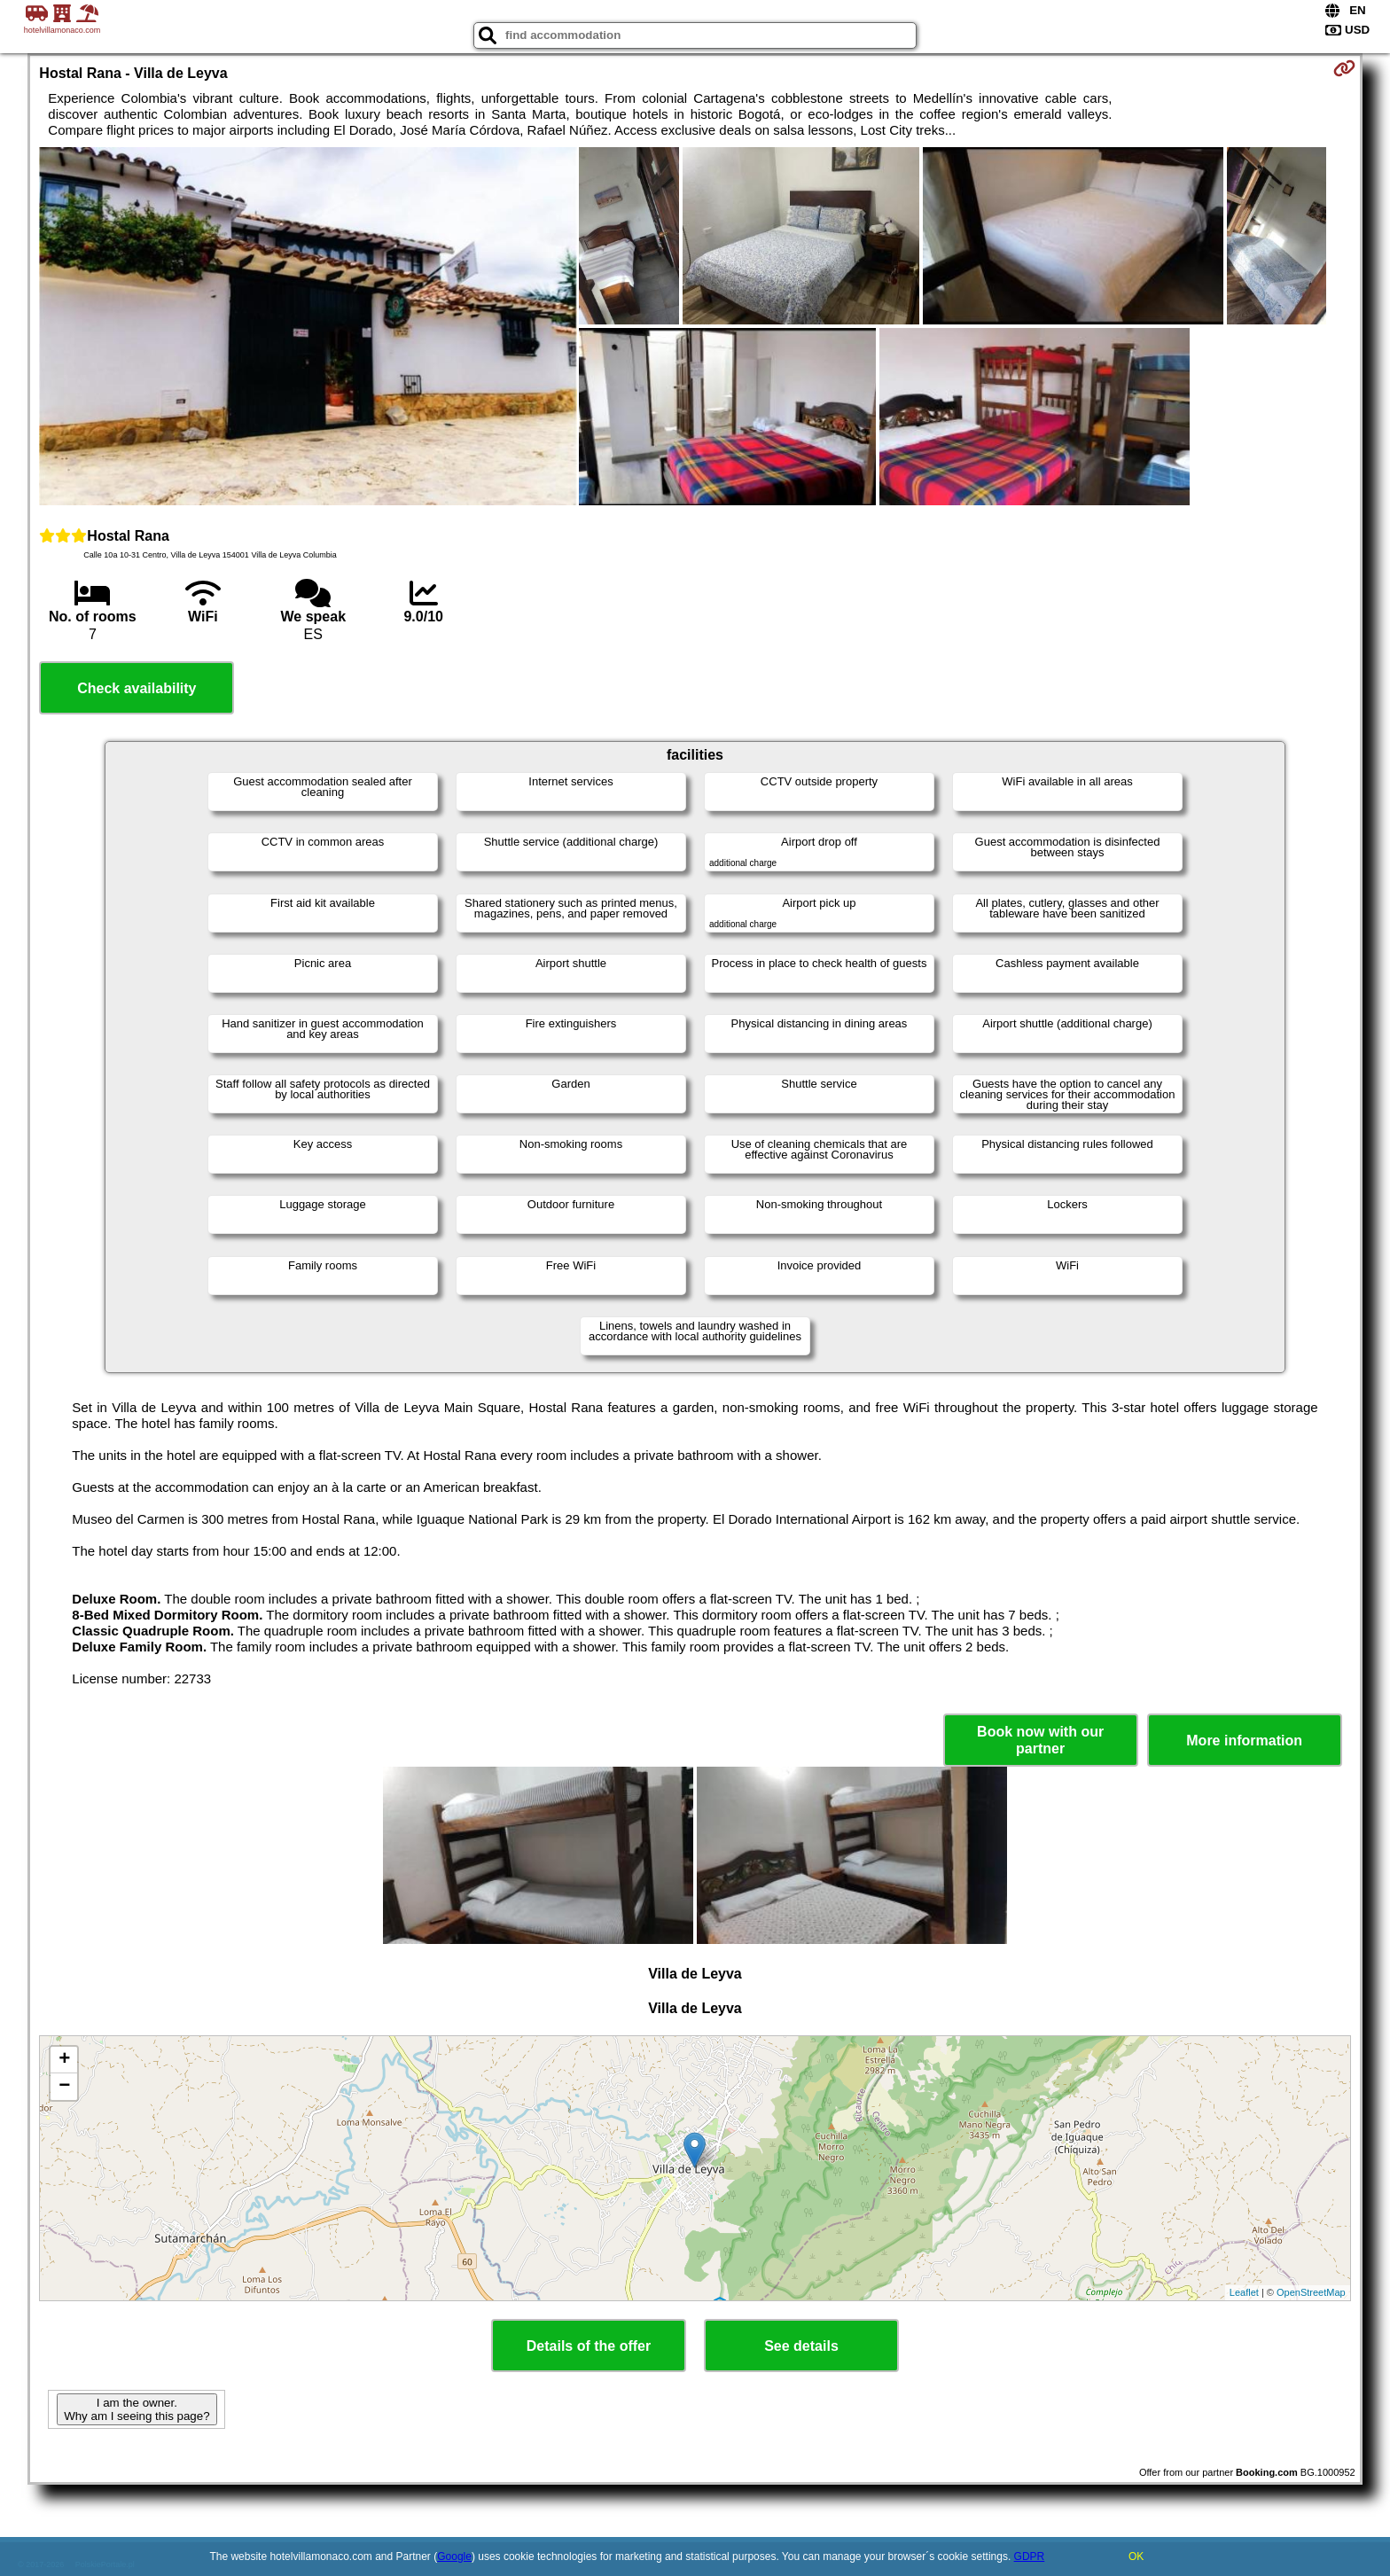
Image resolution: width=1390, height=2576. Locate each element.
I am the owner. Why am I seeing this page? (136, 2409)
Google (454, 2556)
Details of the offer (589, 2346)
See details (801, 2346)
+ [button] (64, 2060)
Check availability (136, 688)
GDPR (1029, 2556)
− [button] (64, 2086)
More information (1244, 1740)
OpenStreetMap (1311, 2292)
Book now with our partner (1040, 1740)
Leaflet (1244, 2292)
